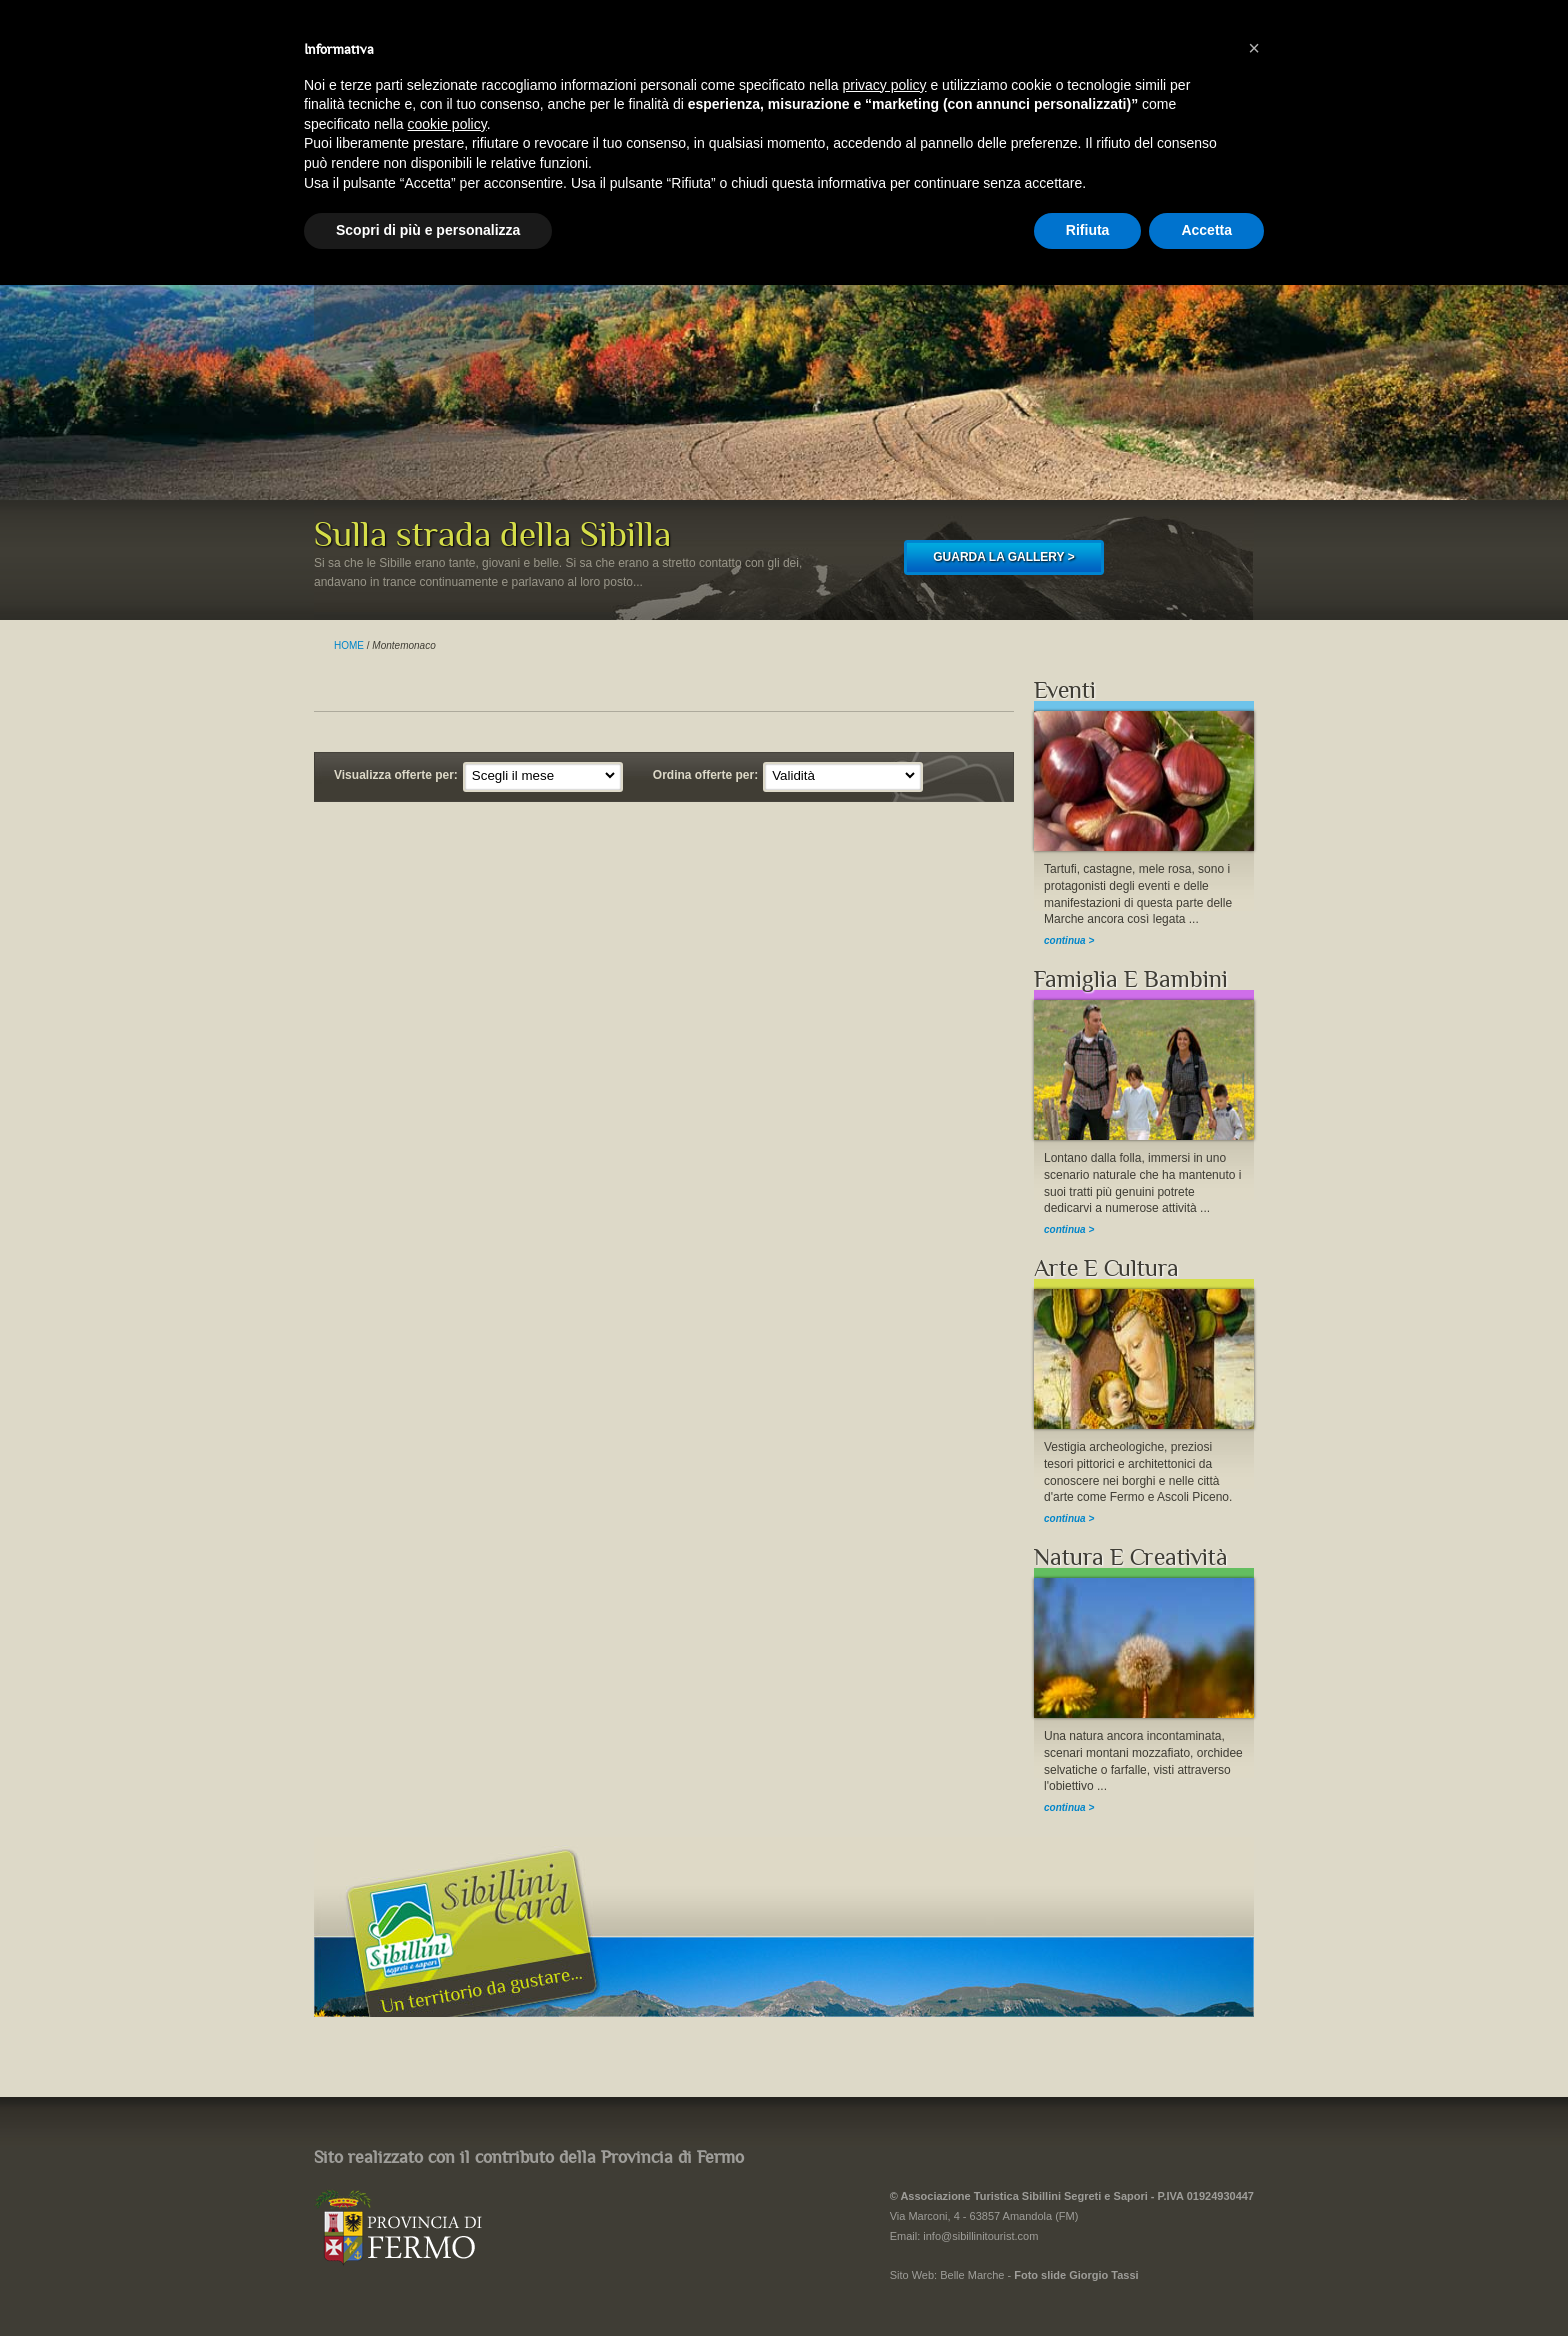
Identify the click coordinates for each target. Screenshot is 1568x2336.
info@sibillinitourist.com (980, 2236)
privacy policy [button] (885, 85)
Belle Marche (972, 2275)
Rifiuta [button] (1088, 230)
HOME (349, 645)
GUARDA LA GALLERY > (1003, 557)
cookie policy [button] (447, 124)
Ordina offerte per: (705, 775)
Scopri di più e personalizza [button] (428, 230)
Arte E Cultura (1106, 1268)
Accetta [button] (1206, 230)
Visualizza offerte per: (396, 775)
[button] (1254, 48)
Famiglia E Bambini (1131, 979)
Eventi (1065, 690)
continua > (1069, 940)
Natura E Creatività (1131, 1557)
